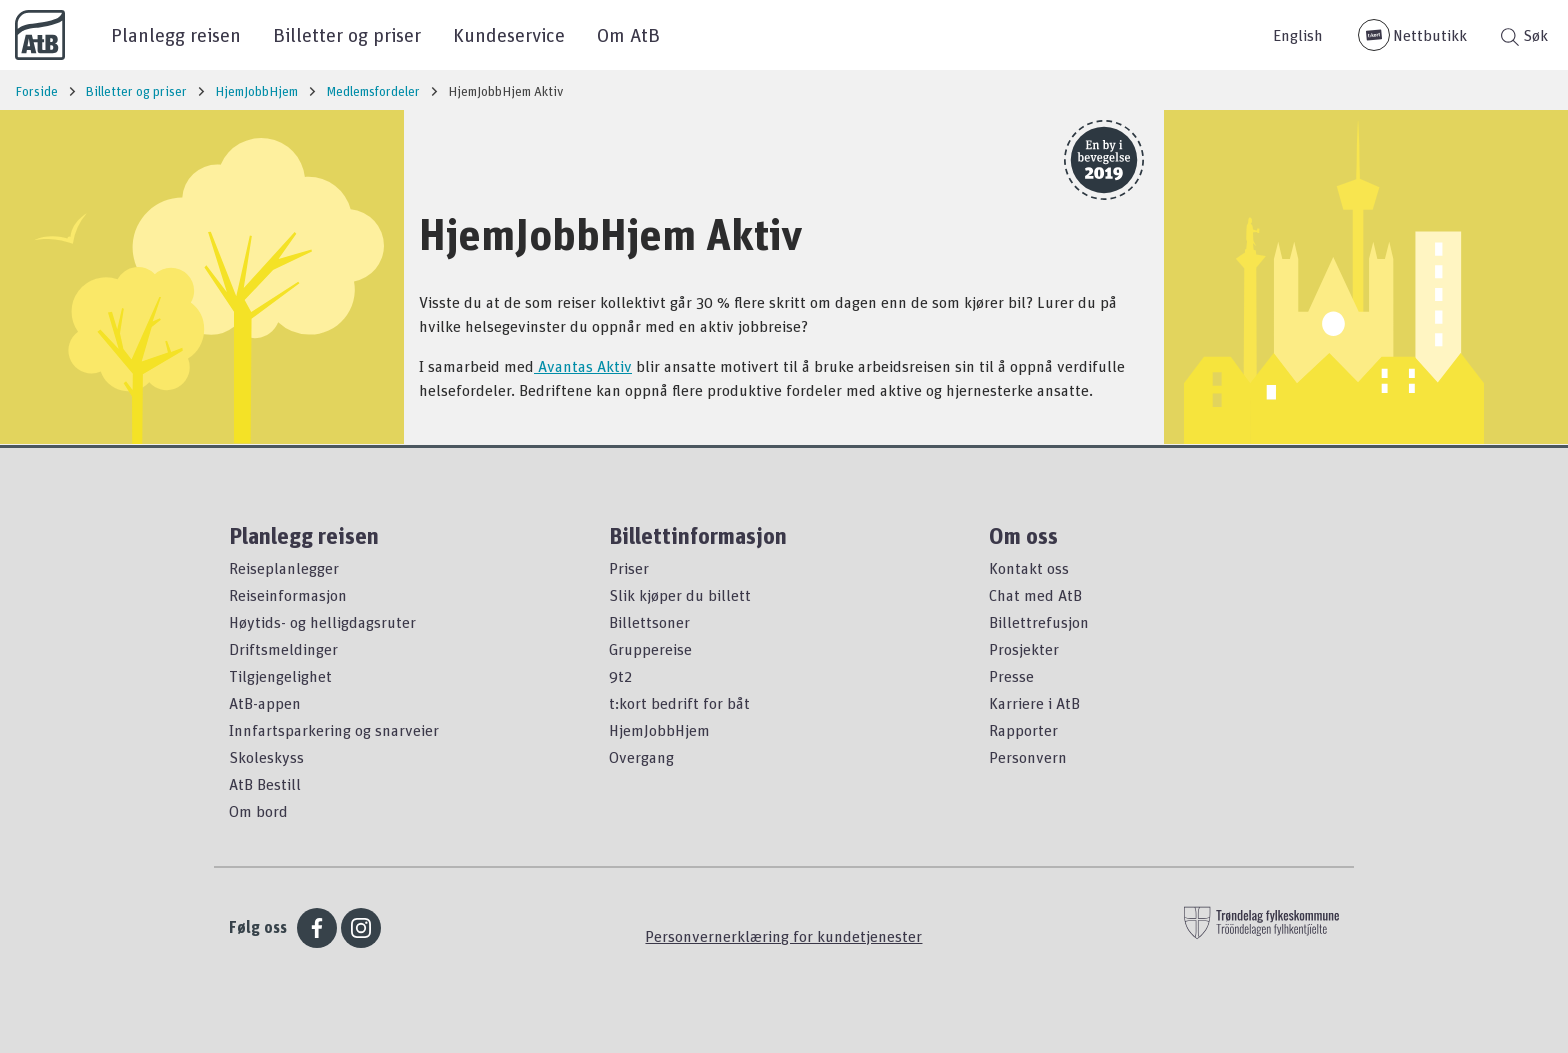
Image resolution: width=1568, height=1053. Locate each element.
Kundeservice (509, 34)
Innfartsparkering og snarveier (334, 730)
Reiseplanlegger (284, 568)
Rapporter (1023, 730)
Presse (1011, 676)
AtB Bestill (265, 784)
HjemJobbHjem (659, 730)
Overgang (641, 757)
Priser (629, 568)
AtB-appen (265, 703)
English (1298, 35)
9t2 (620, 676)
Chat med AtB (1035, 595)
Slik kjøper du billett (680, 595)
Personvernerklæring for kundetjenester (783, 936)
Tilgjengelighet (280, 676)
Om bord (258, 811)
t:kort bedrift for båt (679, 703)
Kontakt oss (1029, 568)
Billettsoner (649, 622)
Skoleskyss (266, 757)
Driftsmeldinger (283, 649)
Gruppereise (650, 649)
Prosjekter (1024, 649)
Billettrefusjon (1039, 622)
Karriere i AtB (1034, 703)
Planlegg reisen (176, 34)
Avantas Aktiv (583, 366)
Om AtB (628, 34)
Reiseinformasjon (288, 595)
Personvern (1028, 757)
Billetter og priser (347, 34)
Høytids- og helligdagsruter (322, 622)
